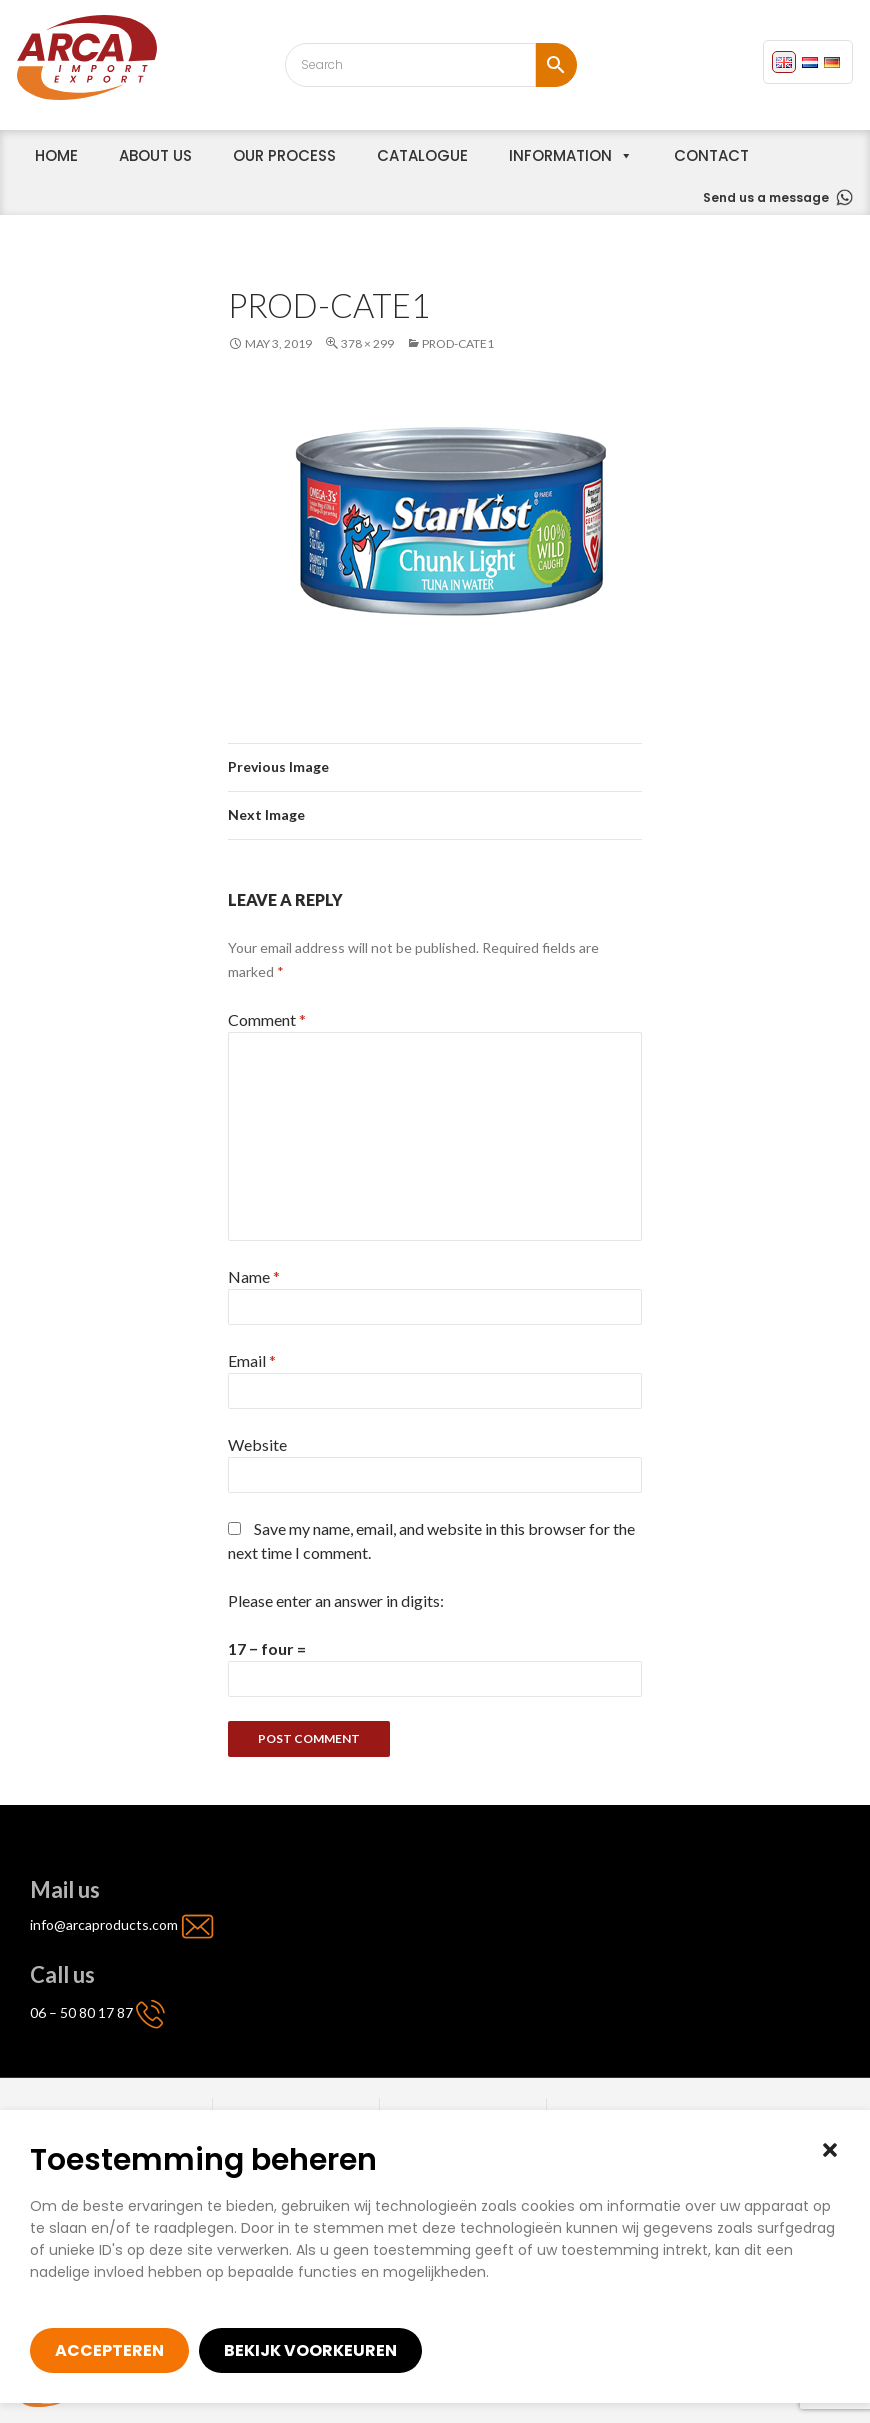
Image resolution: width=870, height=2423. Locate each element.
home (56, 155)
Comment (267, 1019)
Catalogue (422, 155)
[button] (830, 2150)
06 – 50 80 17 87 (81, 2012)
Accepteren (109, 2350)
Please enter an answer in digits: (336, 1600)
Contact (711, 155)
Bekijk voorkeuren (310, 2350)
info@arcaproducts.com (105, 1924)
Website (257, 1444)
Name (254, 1276)
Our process (284, 155)
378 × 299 (367, 343)
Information (560, 155)
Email (252, 1360)
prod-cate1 (458, 343)
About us (155, 155)
